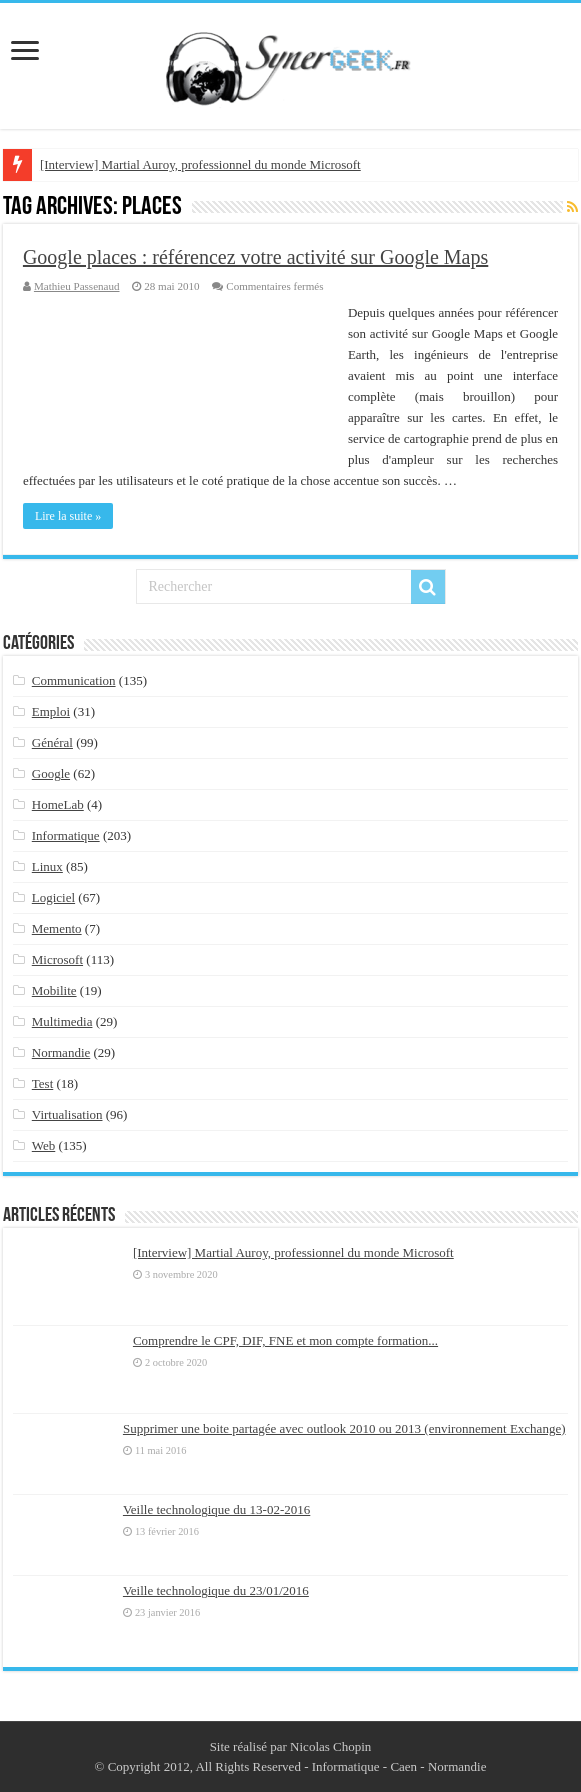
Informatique (66, 835)
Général (52, 742)
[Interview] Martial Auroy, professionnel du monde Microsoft (200, 164)
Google (51, 773)
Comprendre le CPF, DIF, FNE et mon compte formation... (285, 1340)
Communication (74, 680)
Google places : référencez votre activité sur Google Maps (255, 257)
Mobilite (54, 990)
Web (44, 1145)
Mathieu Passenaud (77, 286)
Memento (57, 928)
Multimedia (62, 1021)
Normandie (61, 1052)
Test (42, 1083)
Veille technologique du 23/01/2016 (216, 1590)
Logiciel (53, 897)
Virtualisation (67, 1114)
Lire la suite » (68, 516)
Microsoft (57, 959)
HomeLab (58, 804)
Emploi (51, 711)
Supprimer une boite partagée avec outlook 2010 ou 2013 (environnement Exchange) (344, 1428)
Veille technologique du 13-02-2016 (216, 1509)
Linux (47, 866)
